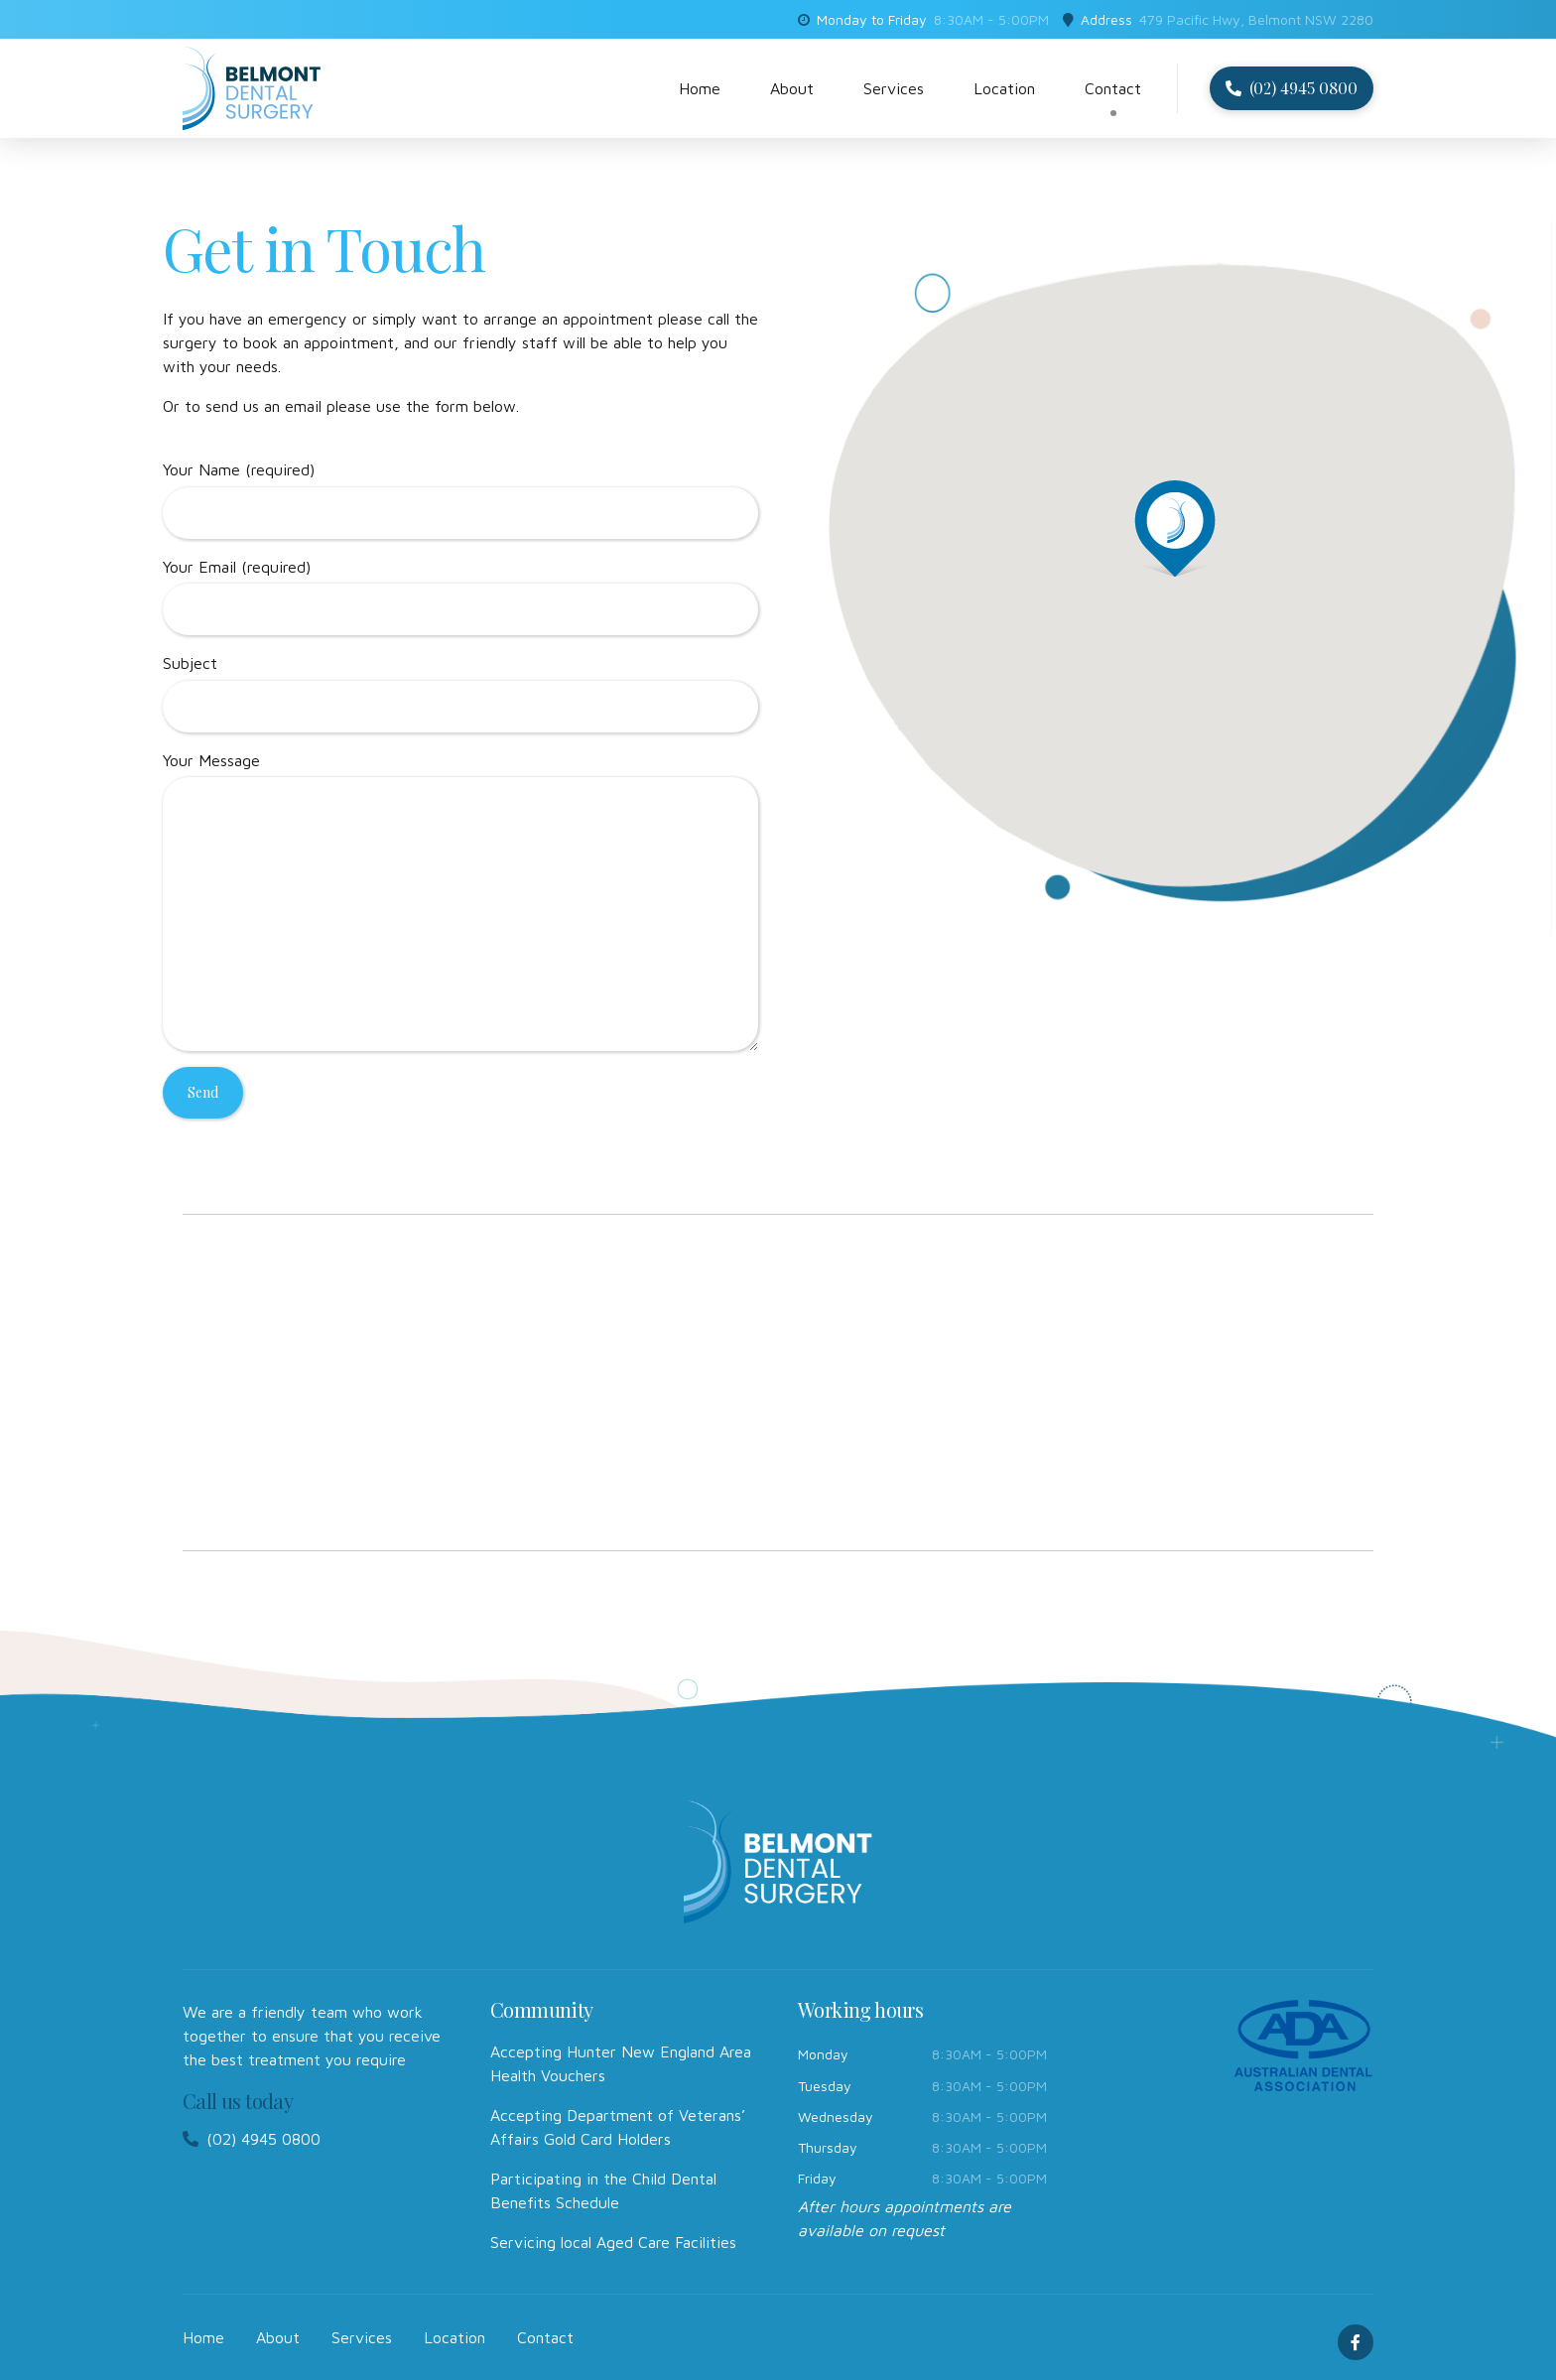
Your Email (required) (460, 597)
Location (1004, 88)
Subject (460, 693)
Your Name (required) (460, 500)
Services (893, 88)
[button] (1175, 527)
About (792, 88)
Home (699, 88)
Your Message (460, 901)
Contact (1113, 88)
